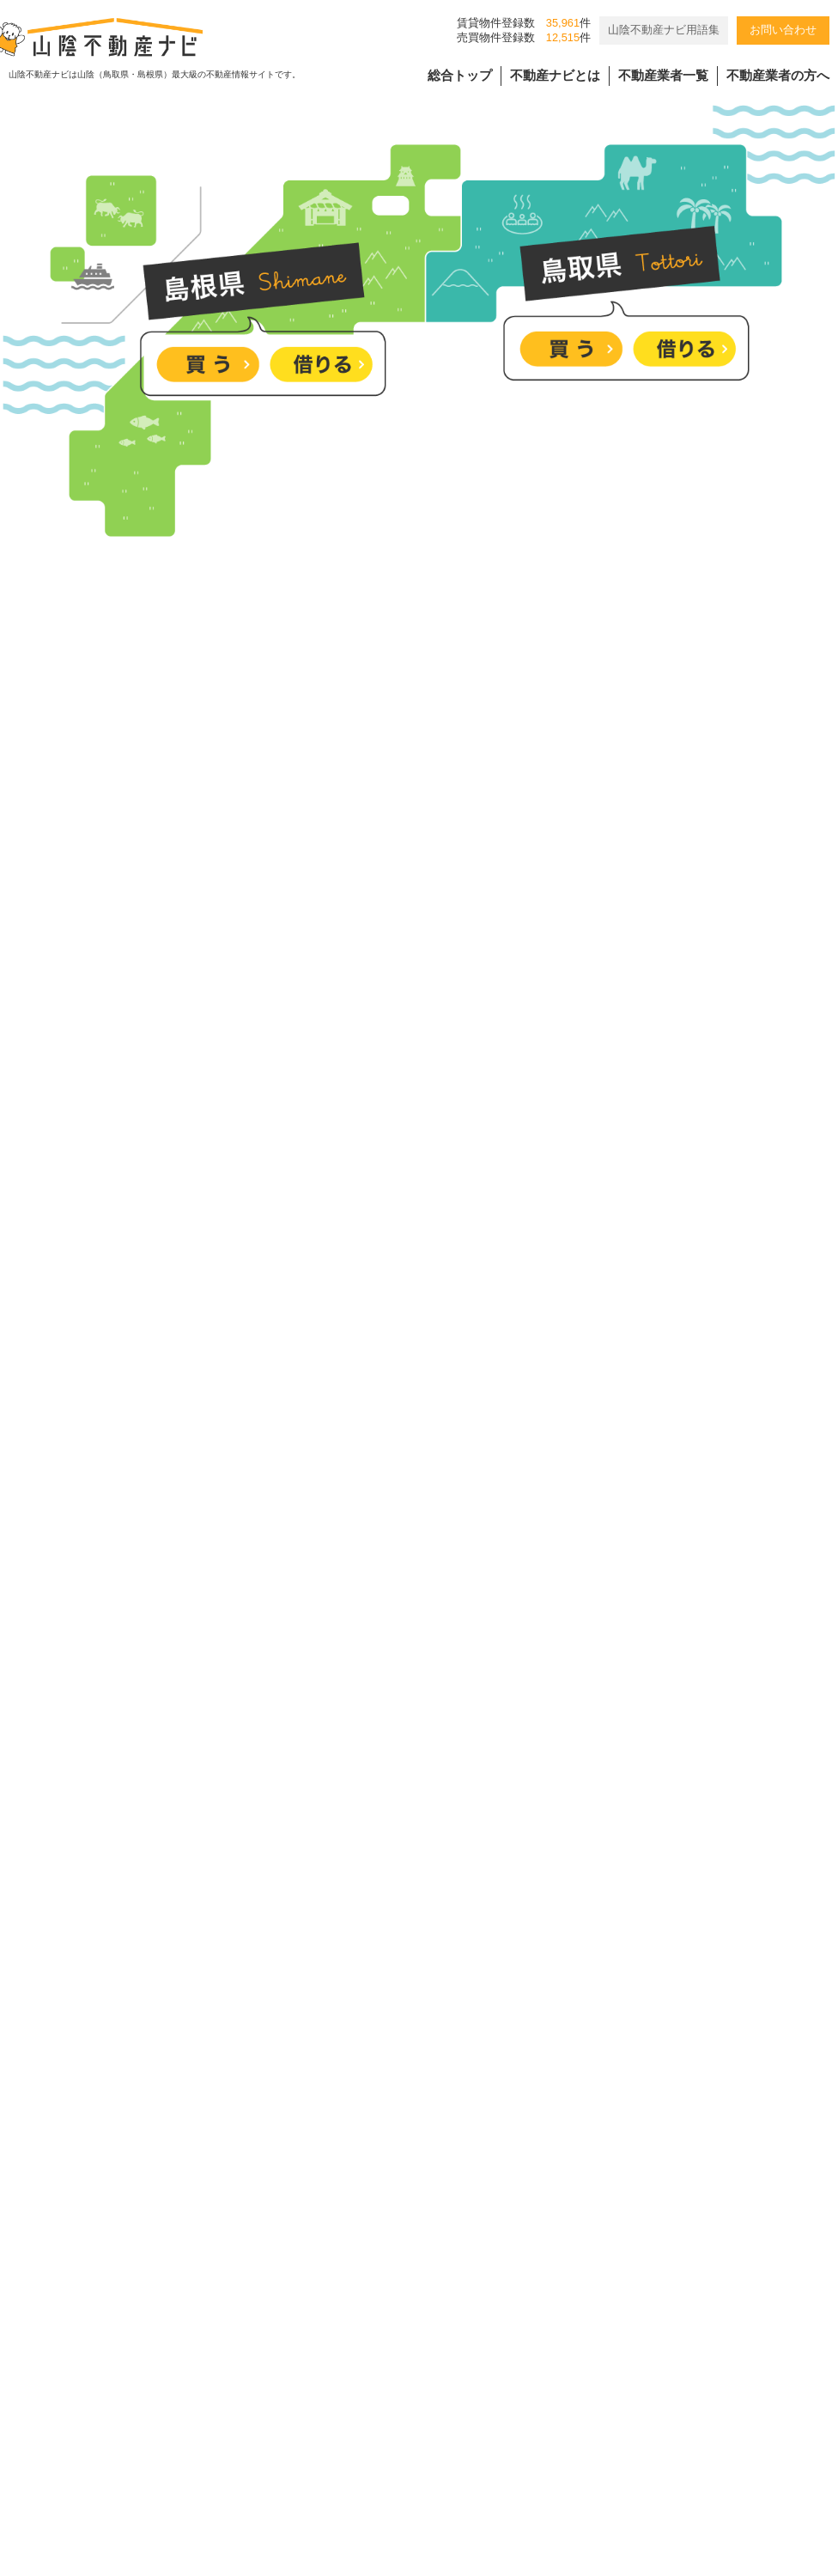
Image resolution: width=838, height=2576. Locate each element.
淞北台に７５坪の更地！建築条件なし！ (397, 1920)
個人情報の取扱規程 (399, 2420)
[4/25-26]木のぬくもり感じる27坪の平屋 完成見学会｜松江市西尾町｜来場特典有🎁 (532, 2181)
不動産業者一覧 (663, 75)
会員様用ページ (536, 2420)
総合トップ (460, 75)
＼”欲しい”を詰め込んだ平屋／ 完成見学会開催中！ (431, 1789)
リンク (631, 2420)
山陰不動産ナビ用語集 (664, 29)
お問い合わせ (783, 29)
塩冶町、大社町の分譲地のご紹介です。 (397, 2050)
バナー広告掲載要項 (249, 2420)
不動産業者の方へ (777, 75)
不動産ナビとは (555, 75)
